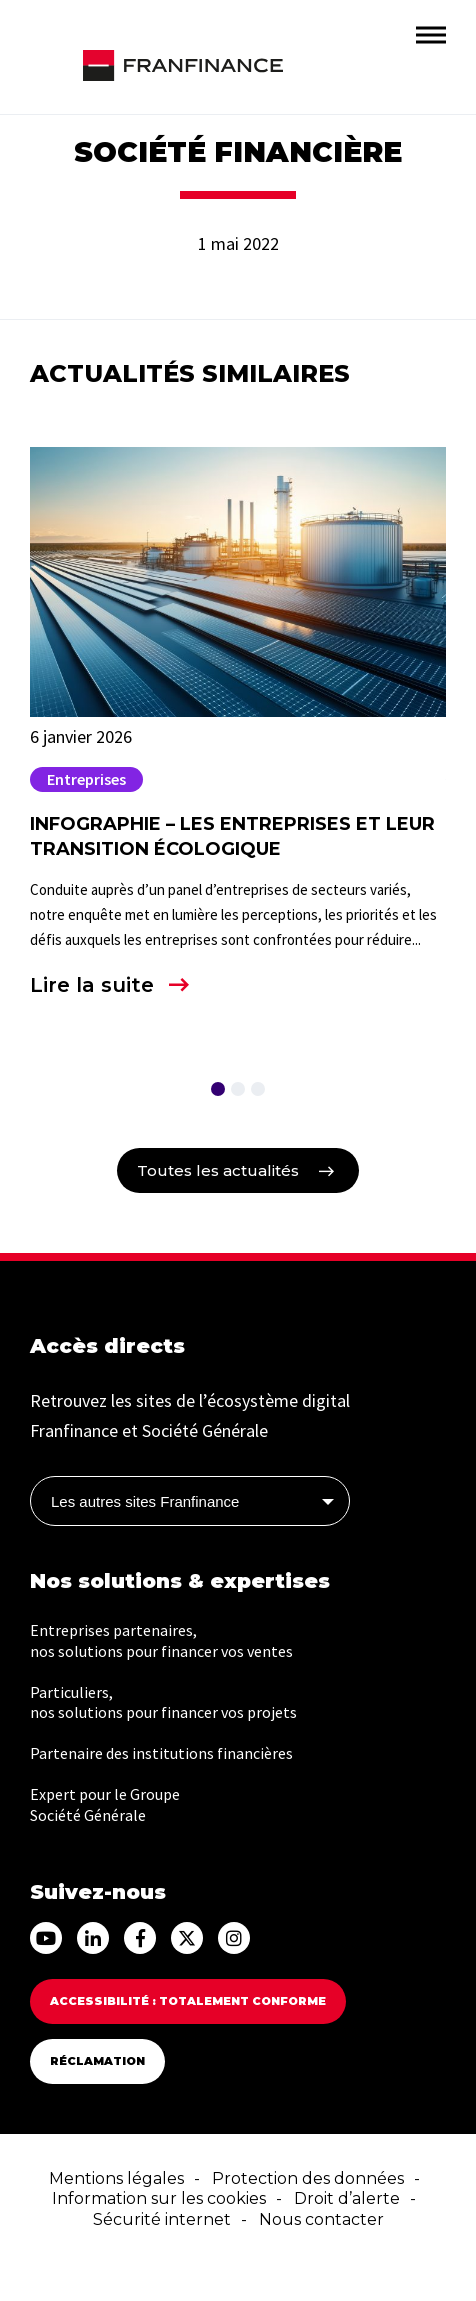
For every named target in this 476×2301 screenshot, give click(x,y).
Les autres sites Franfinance (145, 1501)
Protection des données (308, 2178)
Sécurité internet (162, 2219)
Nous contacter (321, 2219)
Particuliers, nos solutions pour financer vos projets (163, 1702)
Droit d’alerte (347, 2198)
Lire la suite (92, 985)
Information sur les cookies (159, 2198)
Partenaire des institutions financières (161, 1753)
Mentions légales (116, 2178)
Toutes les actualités (218, 1170)
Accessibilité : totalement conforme (188, 2001)
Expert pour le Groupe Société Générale (105, 1804)
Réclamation (97, 2061)
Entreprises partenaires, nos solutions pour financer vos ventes (161, 1640)
